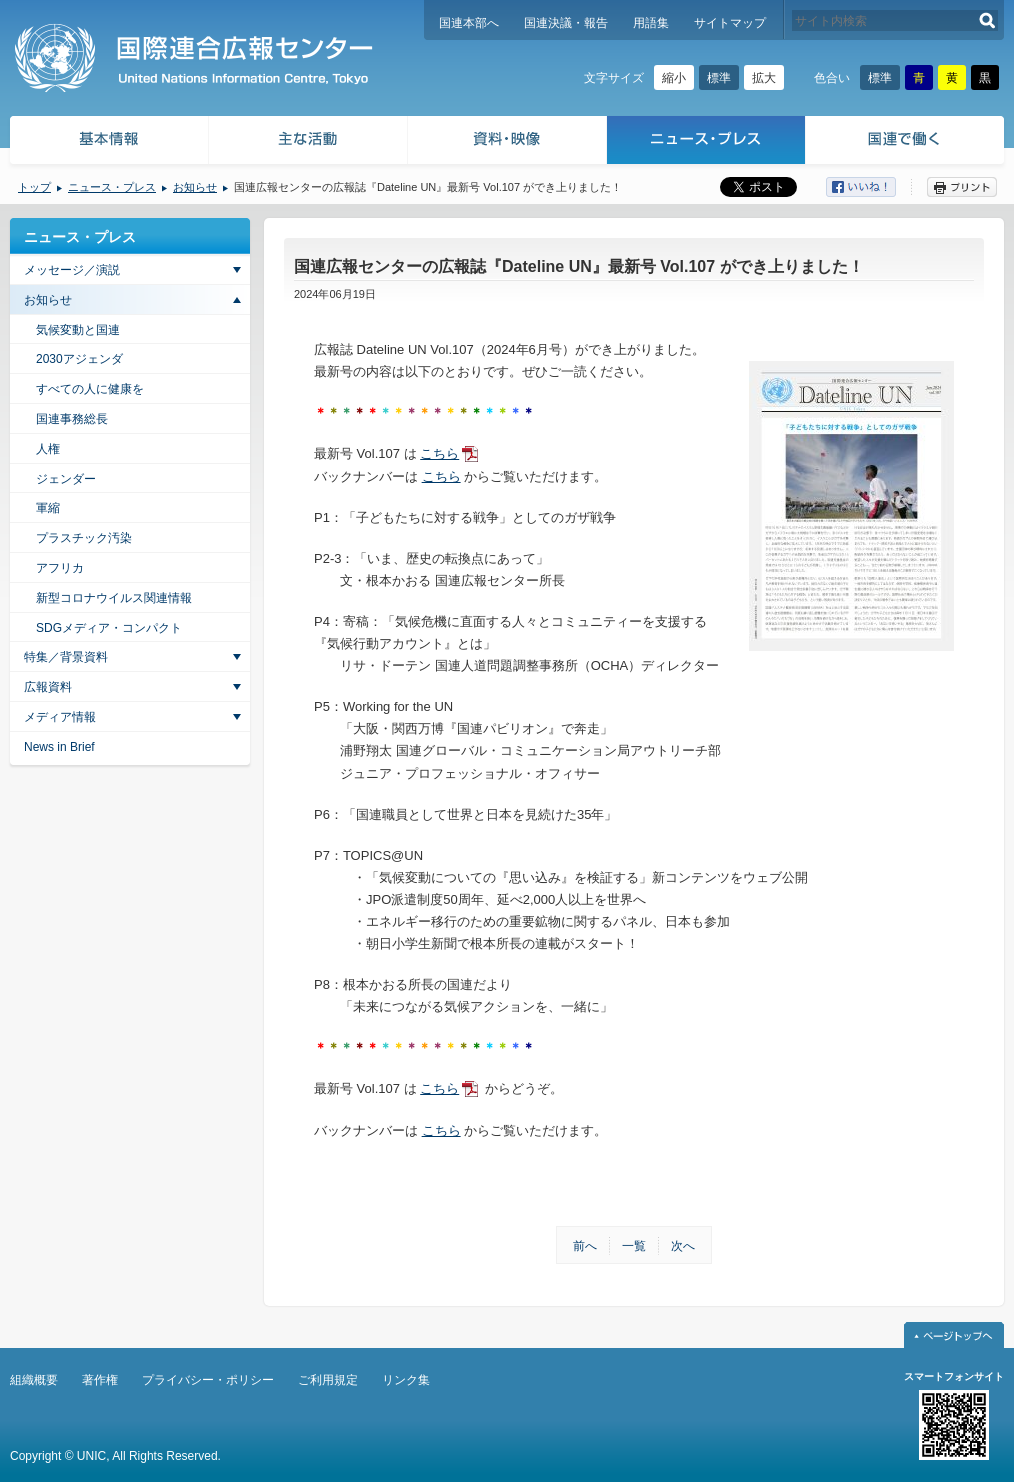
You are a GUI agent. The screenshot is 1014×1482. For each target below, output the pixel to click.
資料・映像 (507, 142)
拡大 (764, 78)
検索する (987, 20)
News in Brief (59, 747)
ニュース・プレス (706, 142)
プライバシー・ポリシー (208, 1380)
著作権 (100, 1380)
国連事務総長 (72, 419)
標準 (719, 78)
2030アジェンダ (79, 359)
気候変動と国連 (78, 330)
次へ (683, 1246)
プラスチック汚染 (84, 538)
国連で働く (906, 142)
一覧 (634, 1246)
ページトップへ (954, 1335)
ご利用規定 (328, 1380)
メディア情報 (60, 717)
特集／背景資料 (66, 657)
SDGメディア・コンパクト (109, 628)
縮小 (674, 78)
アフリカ (60, 568)
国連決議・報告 (566, 23)
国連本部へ (469, 23)
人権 (48, 449)
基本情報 (108, 142)
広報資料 (48, 687)
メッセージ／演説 (72, 270)
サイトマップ (730, 23)
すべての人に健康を (90, 389)
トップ (34, 187)
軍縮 (48, 508)
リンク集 (406, 1380)
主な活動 (308, 142)
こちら (439, 453)
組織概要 (34, 1380)
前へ (585, 1246)
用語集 (651, 23)
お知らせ (195, 187)
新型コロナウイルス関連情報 (114, 598)
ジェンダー (66, 479)
